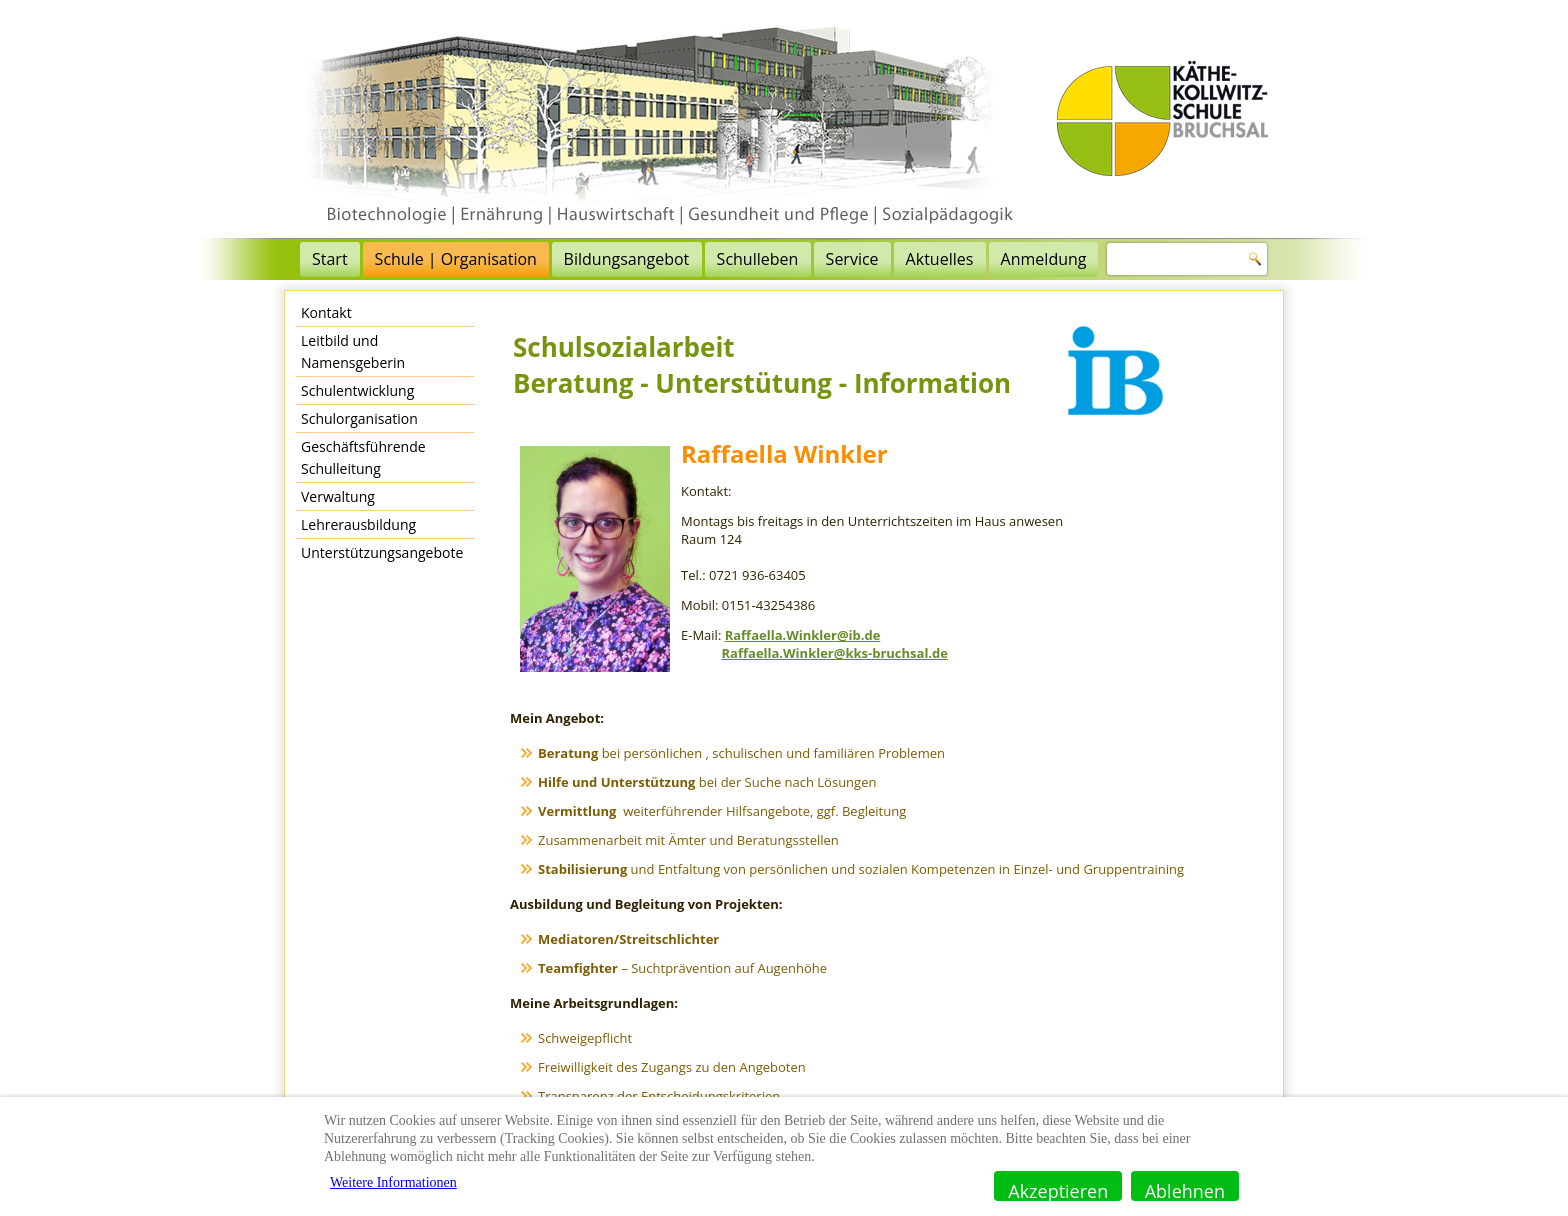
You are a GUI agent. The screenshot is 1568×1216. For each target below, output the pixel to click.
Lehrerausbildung (358, 524)
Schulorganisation (359, 418)
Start (330, 259)
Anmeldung (1044, 259)
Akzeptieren (1058, 1190)
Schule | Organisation (456, 259)
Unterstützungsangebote (382, 552)
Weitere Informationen (393, 1182)
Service (852, 259)
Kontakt (326, 312)
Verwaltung (338, 496)
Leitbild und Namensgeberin (353, 351)
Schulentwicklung (357, 390)
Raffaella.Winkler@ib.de (803, 635)
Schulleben (758, 259)
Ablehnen (1185, 1190)
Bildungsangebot (627, 259)
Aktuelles (940, 259)
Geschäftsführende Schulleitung (363, 457)
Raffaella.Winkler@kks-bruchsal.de (835, 653)
